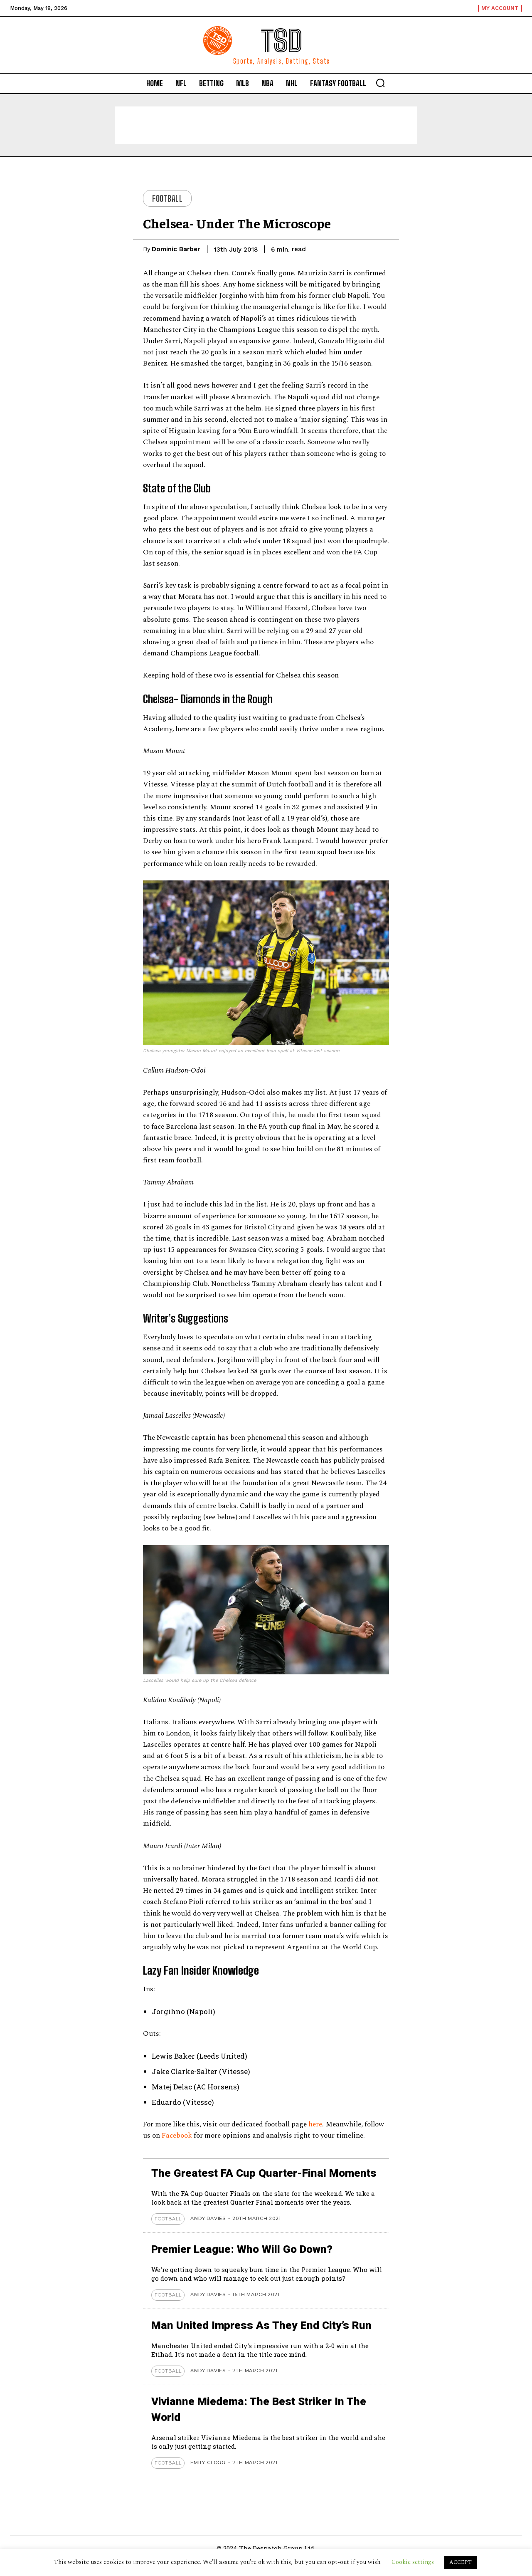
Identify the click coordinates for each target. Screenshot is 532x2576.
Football (167, 198)
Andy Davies (208, 2234)
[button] (380, 83)
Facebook (178, 2135)
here (315, 2124)
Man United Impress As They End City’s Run (268, 2341)
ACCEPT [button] (460, 2562)
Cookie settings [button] (413, 2562)
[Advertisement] (266, 125)
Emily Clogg (208, 2478)
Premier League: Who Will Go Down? (248, 2265)
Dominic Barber (176, 249)
